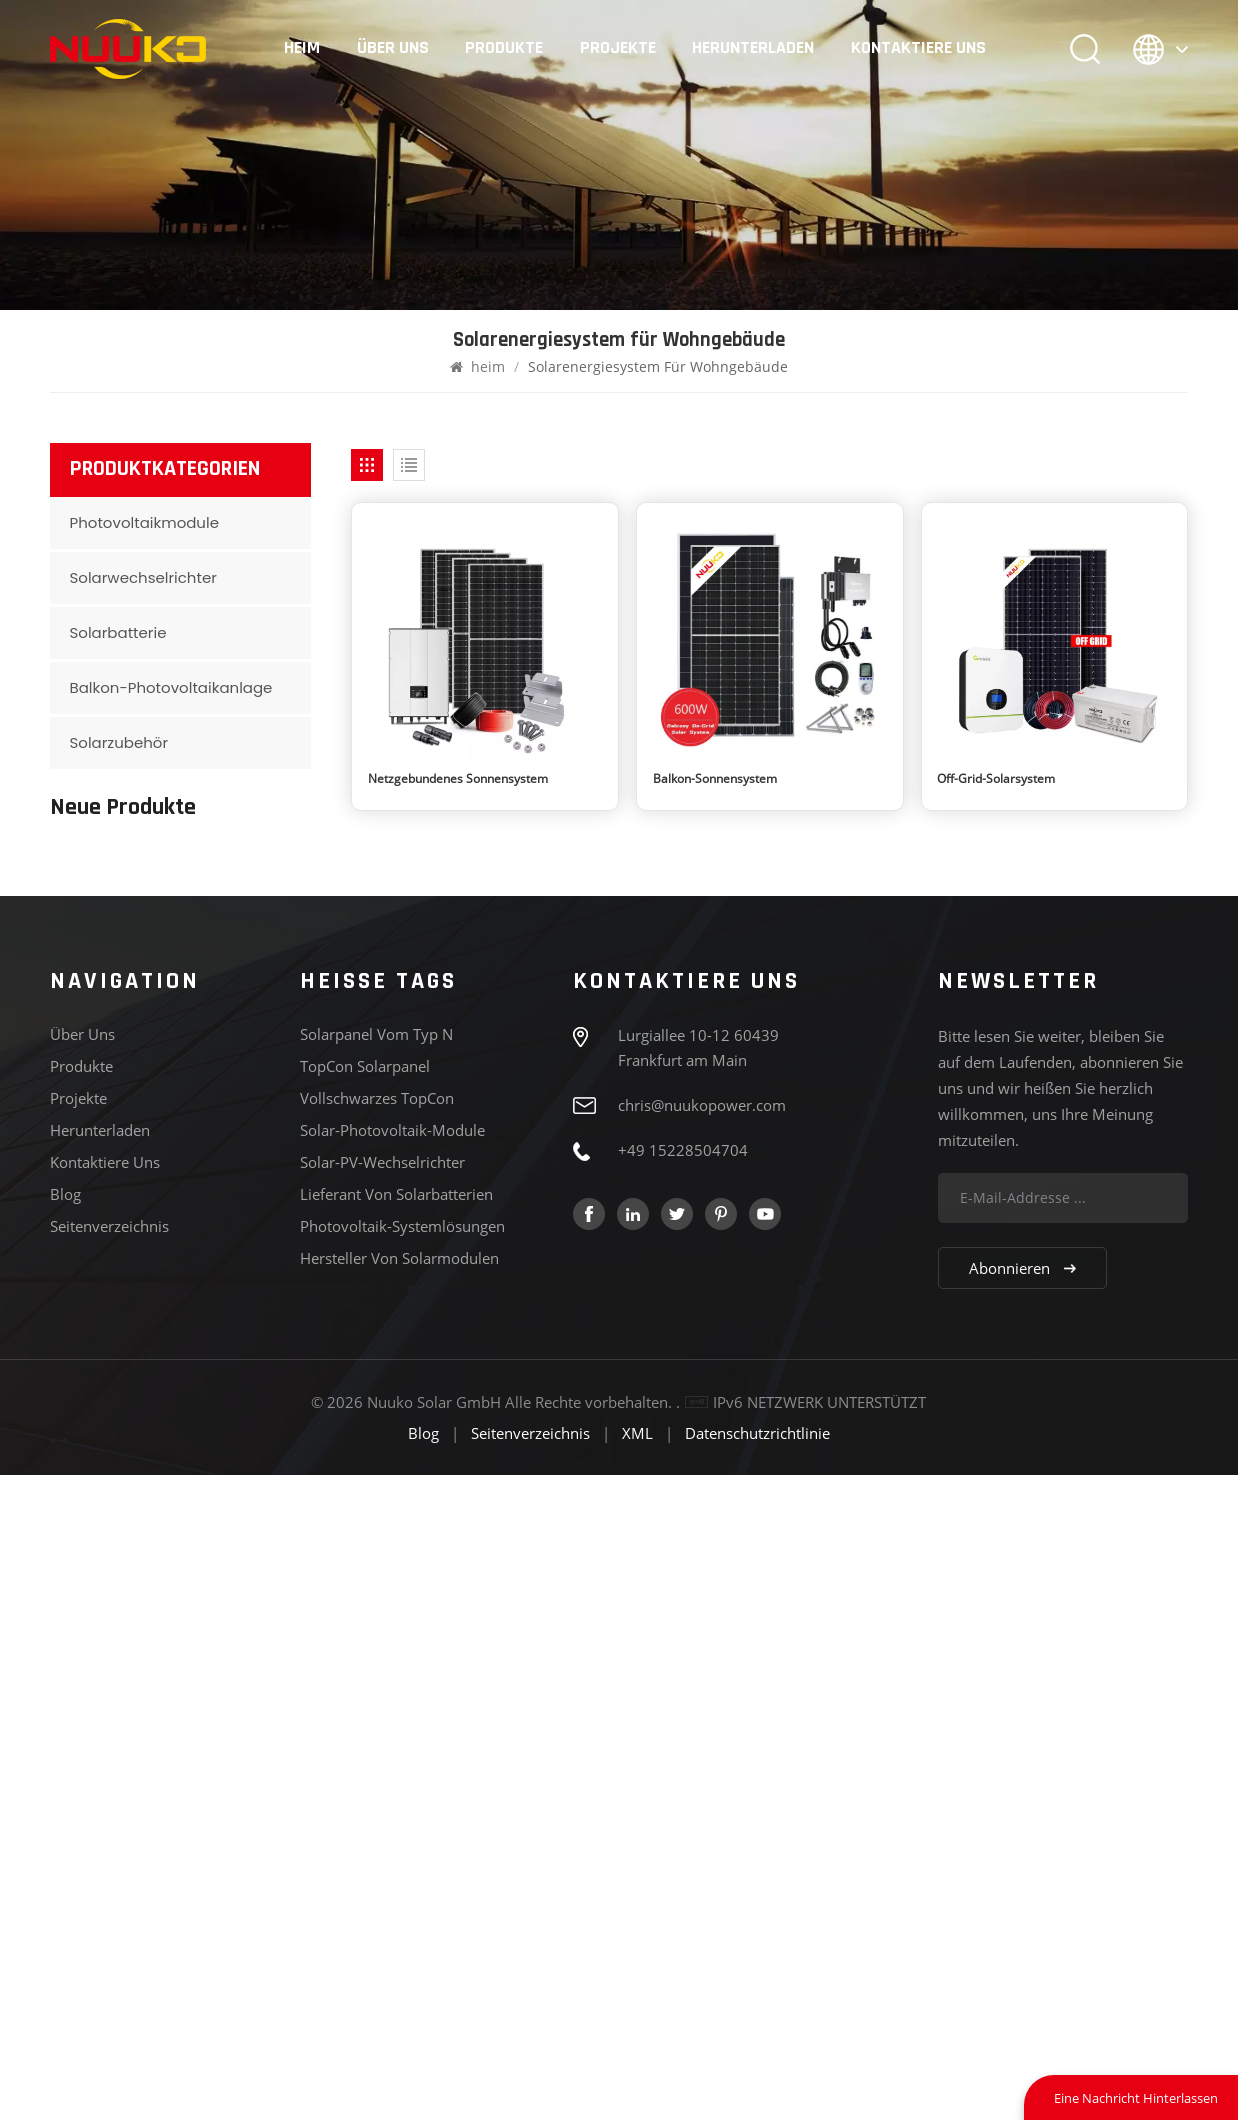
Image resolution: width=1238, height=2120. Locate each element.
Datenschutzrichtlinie (757, 2078)
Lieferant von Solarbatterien (396, 1839)
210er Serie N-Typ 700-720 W (202, 882)
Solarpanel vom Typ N (376, 1679)
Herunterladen (753, 48)
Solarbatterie (118, 632)
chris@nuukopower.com (702, 1750)
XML (637, 2078)
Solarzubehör (119, 742)
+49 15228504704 (683, 1795)
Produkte (504, 48)
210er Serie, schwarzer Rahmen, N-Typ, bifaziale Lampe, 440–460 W (208, 968)
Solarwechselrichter (143, 577)
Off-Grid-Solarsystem (996, 778)
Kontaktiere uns (918, 48)
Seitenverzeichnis (109, 1871)
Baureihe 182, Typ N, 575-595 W (211, 1140)
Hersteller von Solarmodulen (399, 1903)
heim (302, 48)
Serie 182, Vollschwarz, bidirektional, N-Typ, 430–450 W (209, 1054)
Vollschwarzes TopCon (377, 1743)
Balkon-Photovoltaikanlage (171, 687)
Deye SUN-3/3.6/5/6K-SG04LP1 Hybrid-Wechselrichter (214, 1411)
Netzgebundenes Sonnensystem (458, 778)
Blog (65, 1839)
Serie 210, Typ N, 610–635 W (215, 1227)
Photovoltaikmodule (144, 522)
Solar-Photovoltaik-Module (392, 1775)
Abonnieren (1022, 1913)
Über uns (393, 48)
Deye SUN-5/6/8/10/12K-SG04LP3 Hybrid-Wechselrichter (215, 1319)
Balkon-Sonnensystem (715, 778)
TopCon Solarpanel (365, 1711)
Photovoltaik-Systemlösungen (402, 1871)
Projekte (618, 48)
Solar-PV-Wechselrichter (382, 1807)
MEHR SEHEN (175, 911)
